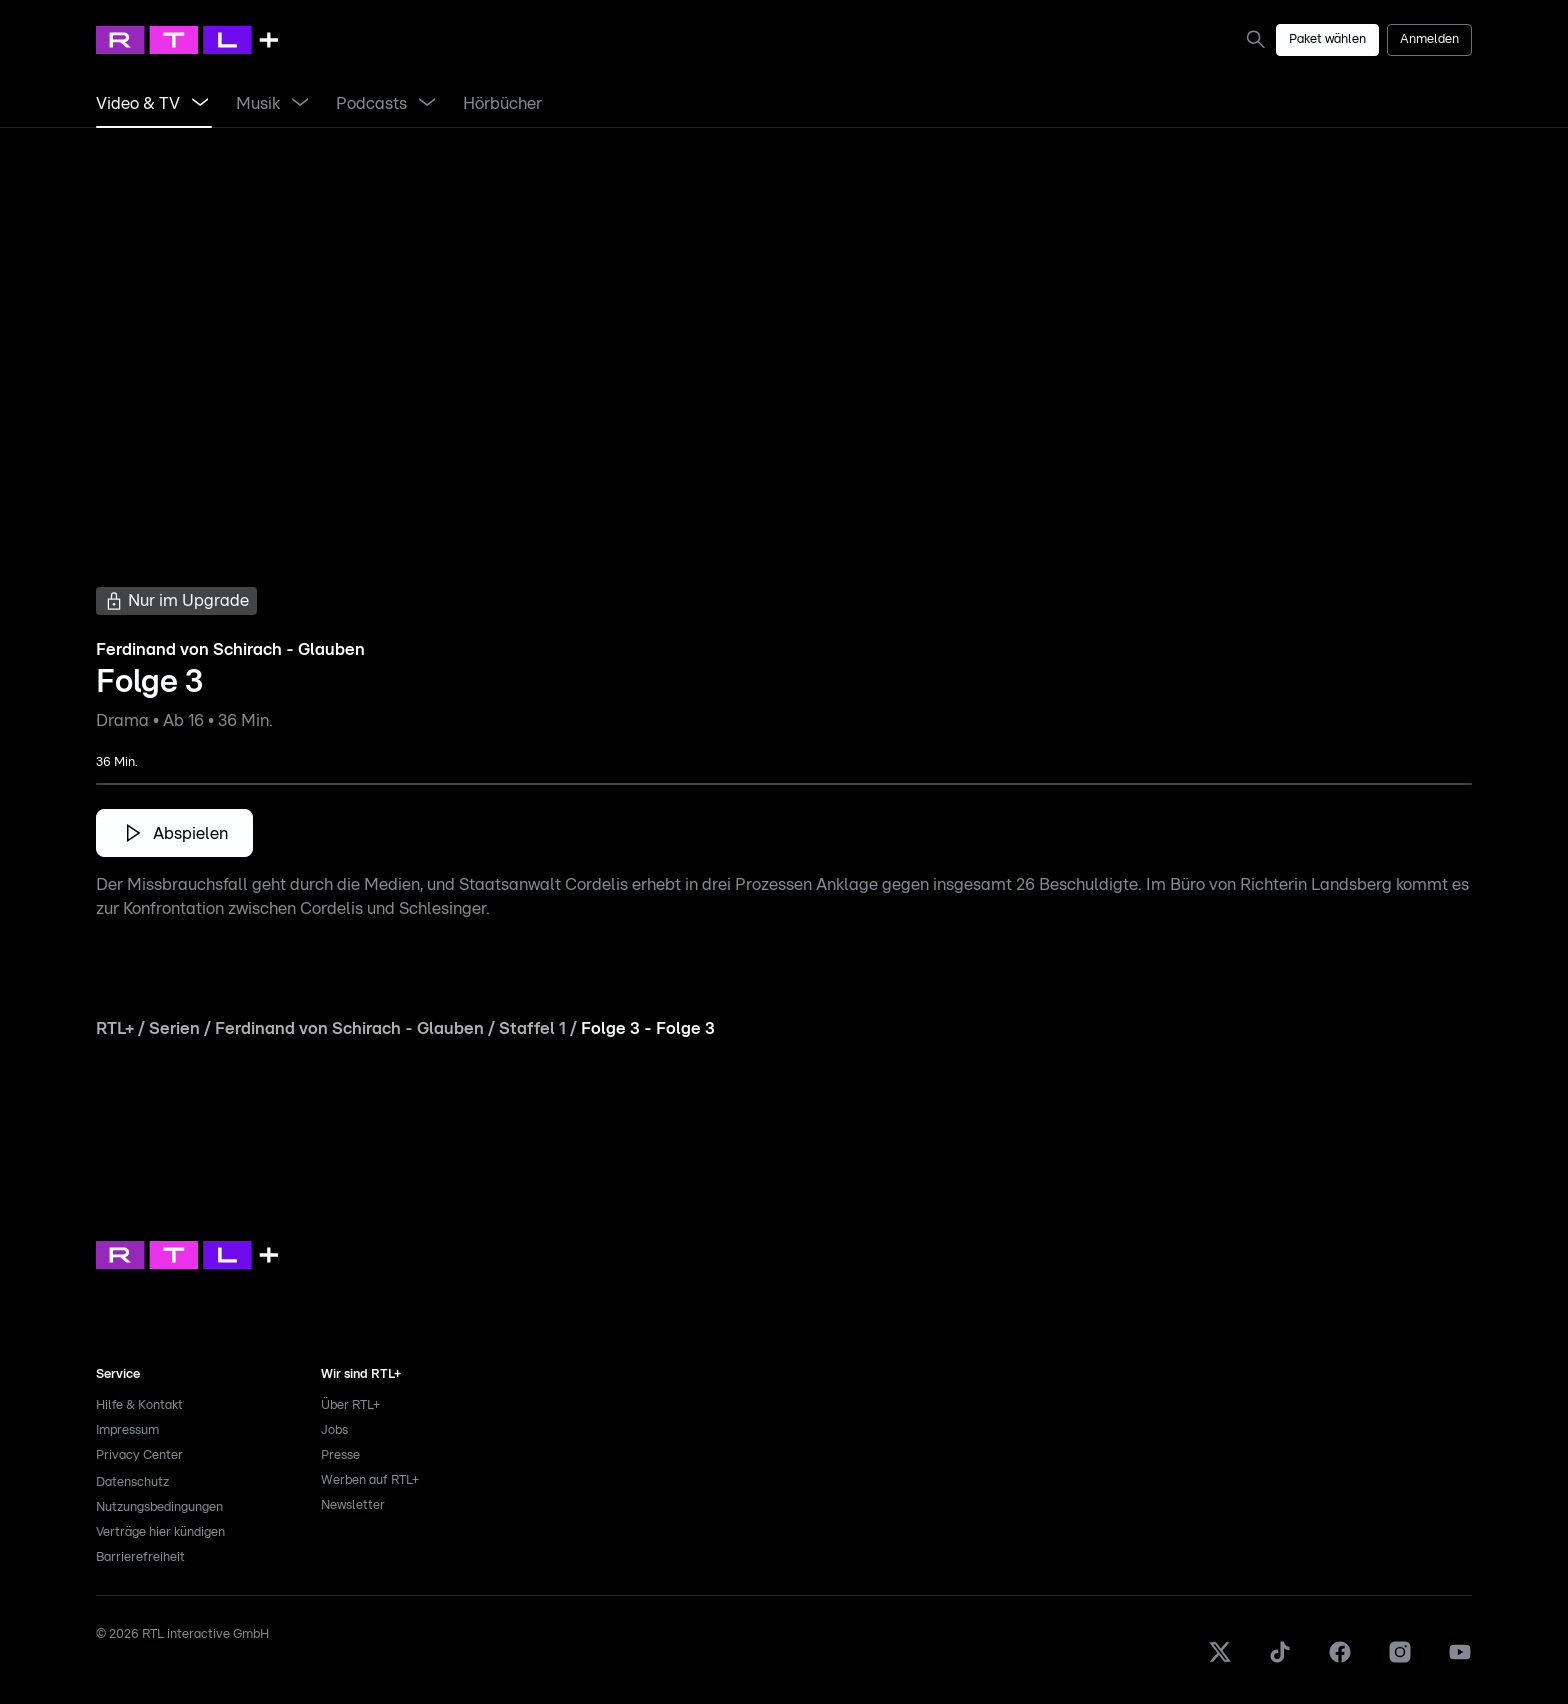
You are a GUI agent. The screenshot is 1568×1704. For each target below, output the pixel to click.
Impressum (127, 1430)
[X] (1220, 1660)
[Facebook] (1340, 1660)
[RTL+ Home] (187, 40)
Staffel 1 (532, 1028)
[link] (1260, 39)
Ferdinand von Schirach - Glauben (349, 1028)
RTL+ (115, 1028)
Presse (340, 1455)
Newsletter (353, 1505)
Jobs (334, 1430)
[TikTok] (1280, 1660)
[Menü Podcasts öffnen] (427, 104)
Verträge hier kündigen (160, 1532)
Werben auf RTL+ (370, 1480)
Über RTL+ (350, 1405)
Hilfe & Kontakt (139, 1405)
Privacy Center (139, 1455)
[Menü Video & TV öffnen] (200, 104)
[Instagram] (1400, 1660)
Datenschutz (132, 1482)
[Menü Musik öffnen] (300, 104)
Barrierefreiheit (140, 1557)
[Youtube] (1460, 1660)
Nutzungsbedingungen (159, 1507)
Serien (174, 1028)
